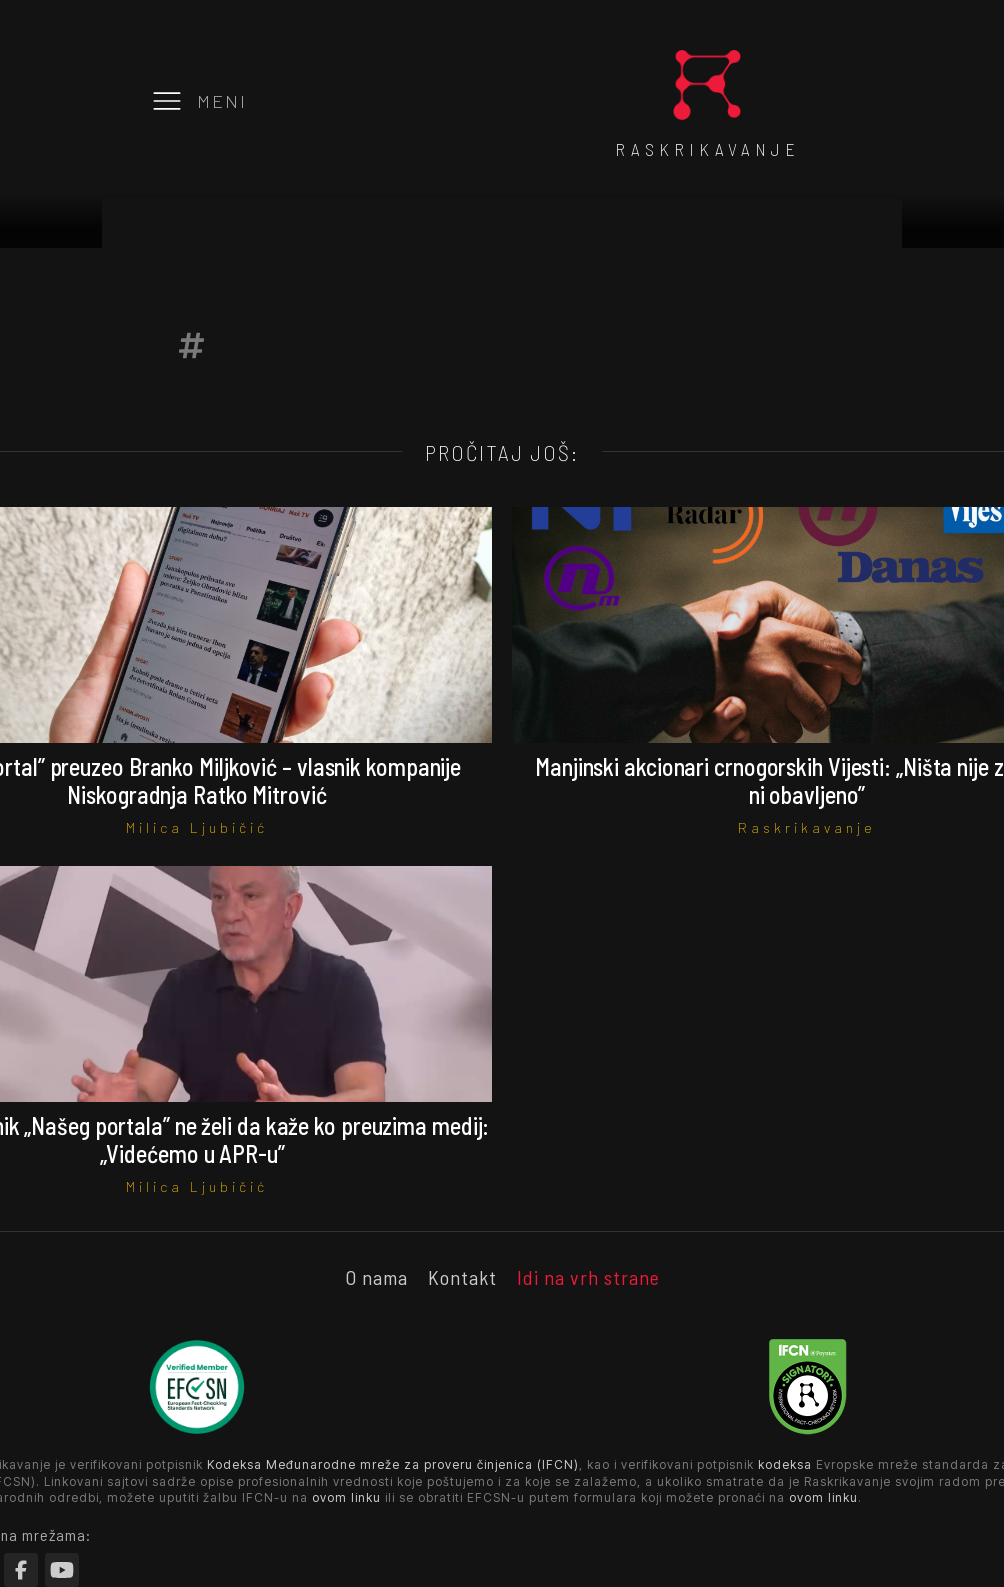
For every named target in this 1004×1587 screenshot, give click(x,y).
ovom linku (346, 1497)
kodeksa (785, 1464)
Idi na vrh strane (588, 1277)
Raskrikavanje (807, 827)
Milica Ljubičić (197, 827)
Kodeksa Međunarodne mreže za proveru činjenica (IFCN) (393, 1464)
